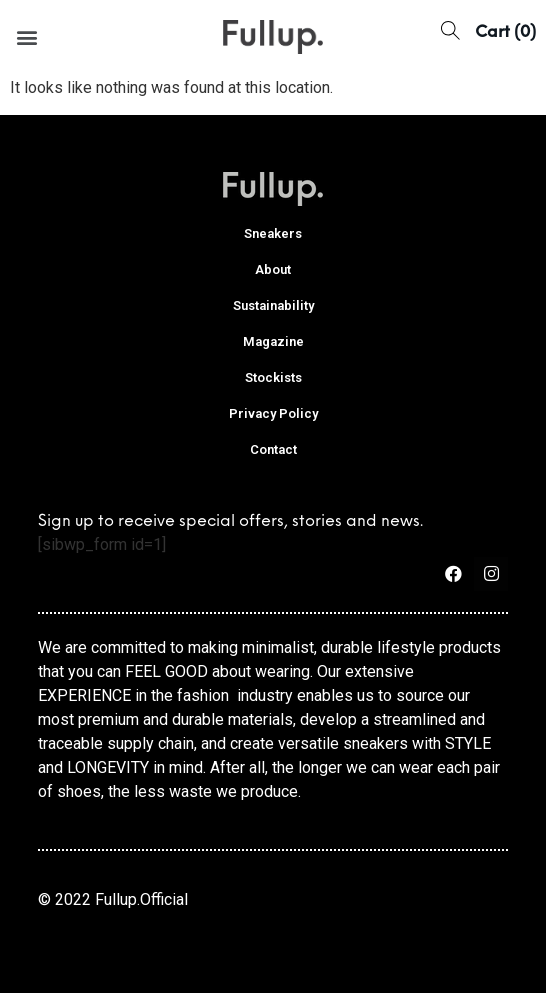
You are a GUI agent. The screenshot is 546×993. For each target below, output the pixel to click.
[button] (26, 36)
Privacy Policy (273, 413)
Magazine (273, 341)
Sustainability (273, 305)
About (273, 269)
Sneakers (273, 233)
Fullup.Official (141, 899)
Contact (273, 449)
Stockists (273, 377)
